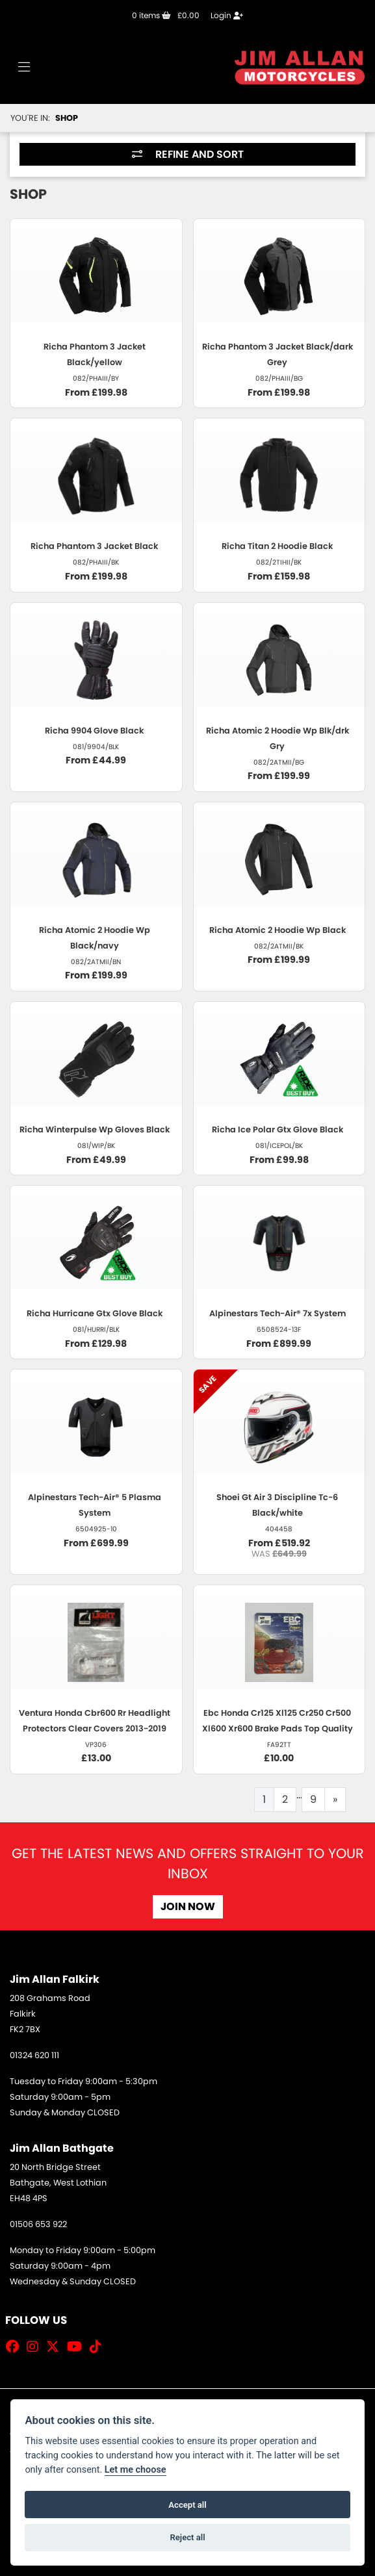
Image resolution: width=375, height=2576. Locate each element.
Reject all (187, 2537)
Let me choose (135, 2469)
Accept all (187, 2505)
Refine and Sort (188, 154)
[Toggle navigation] (24, 67)
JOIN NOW (188, 1906)
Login (227, 15)
